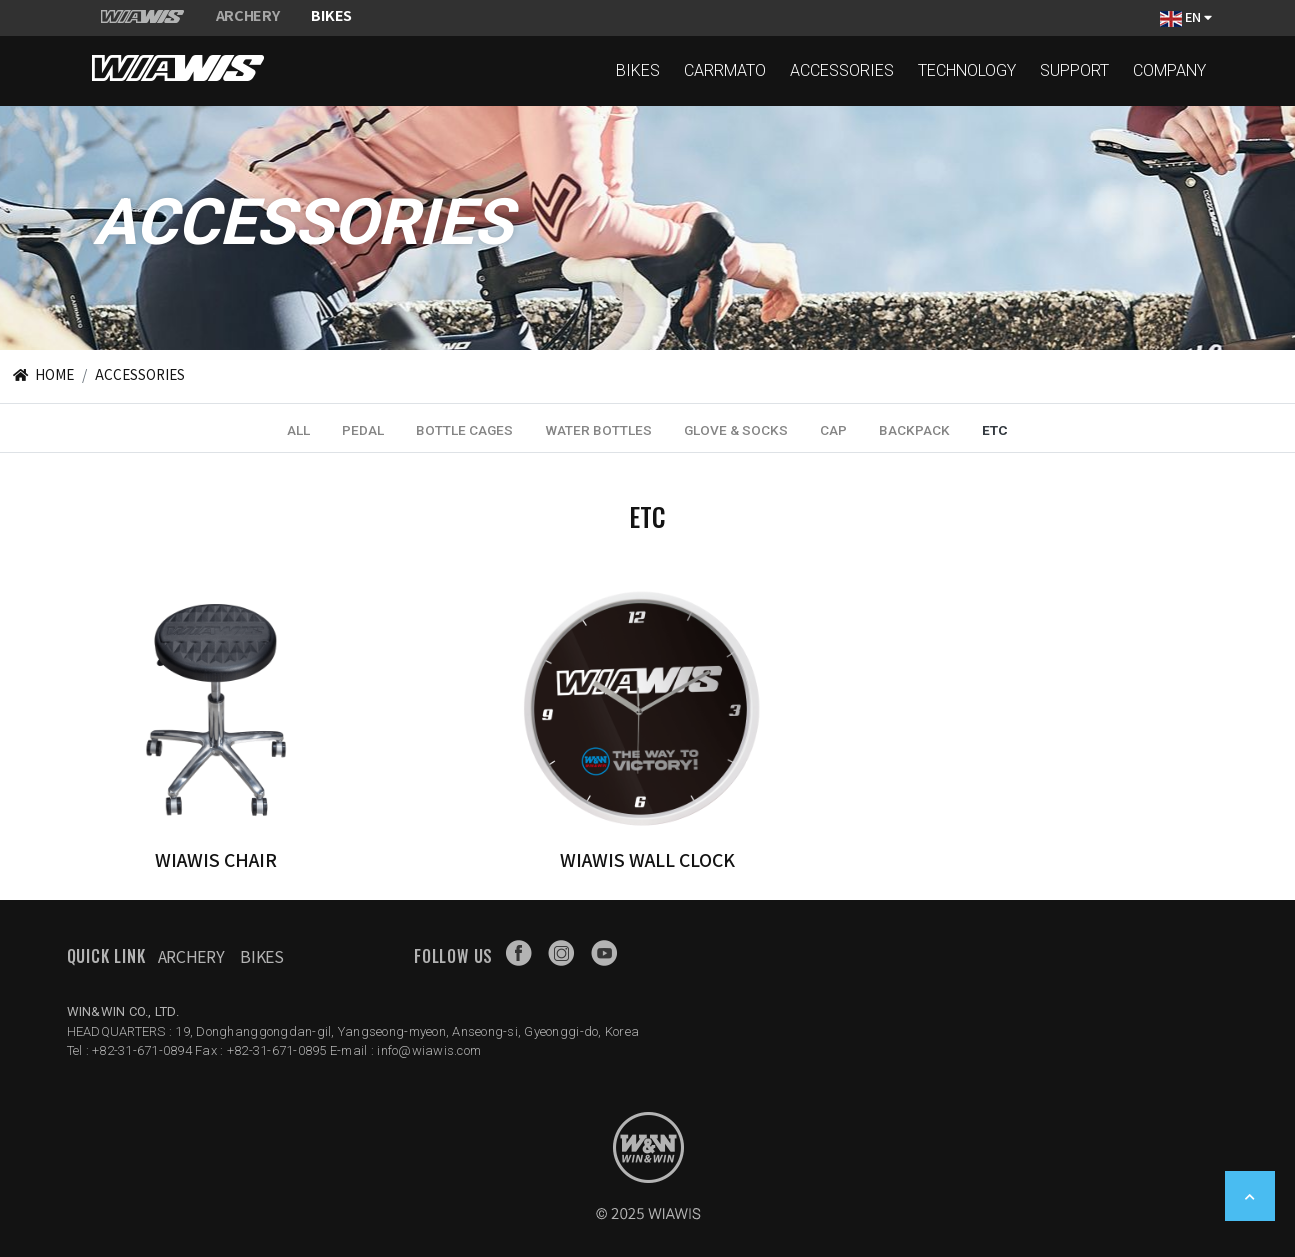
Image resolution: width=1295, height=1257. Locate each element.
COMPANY (1169, 70)
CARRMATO (725, 70)
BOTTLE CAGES (464, 430)
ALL (298, 430)
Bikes (261, 956)
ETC (995, 430)
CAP (833, 430)
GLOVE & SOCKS (736, 430)
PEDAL (363, 430)
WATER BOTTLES (598, 430)
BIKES (638, 70)
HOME (41, 374)
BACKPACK (914, 430)
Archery (191, 956)
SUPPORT (1074, 70)
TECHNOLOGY (967, 70)
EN (1186, 17)
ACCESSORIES (842, 70)
